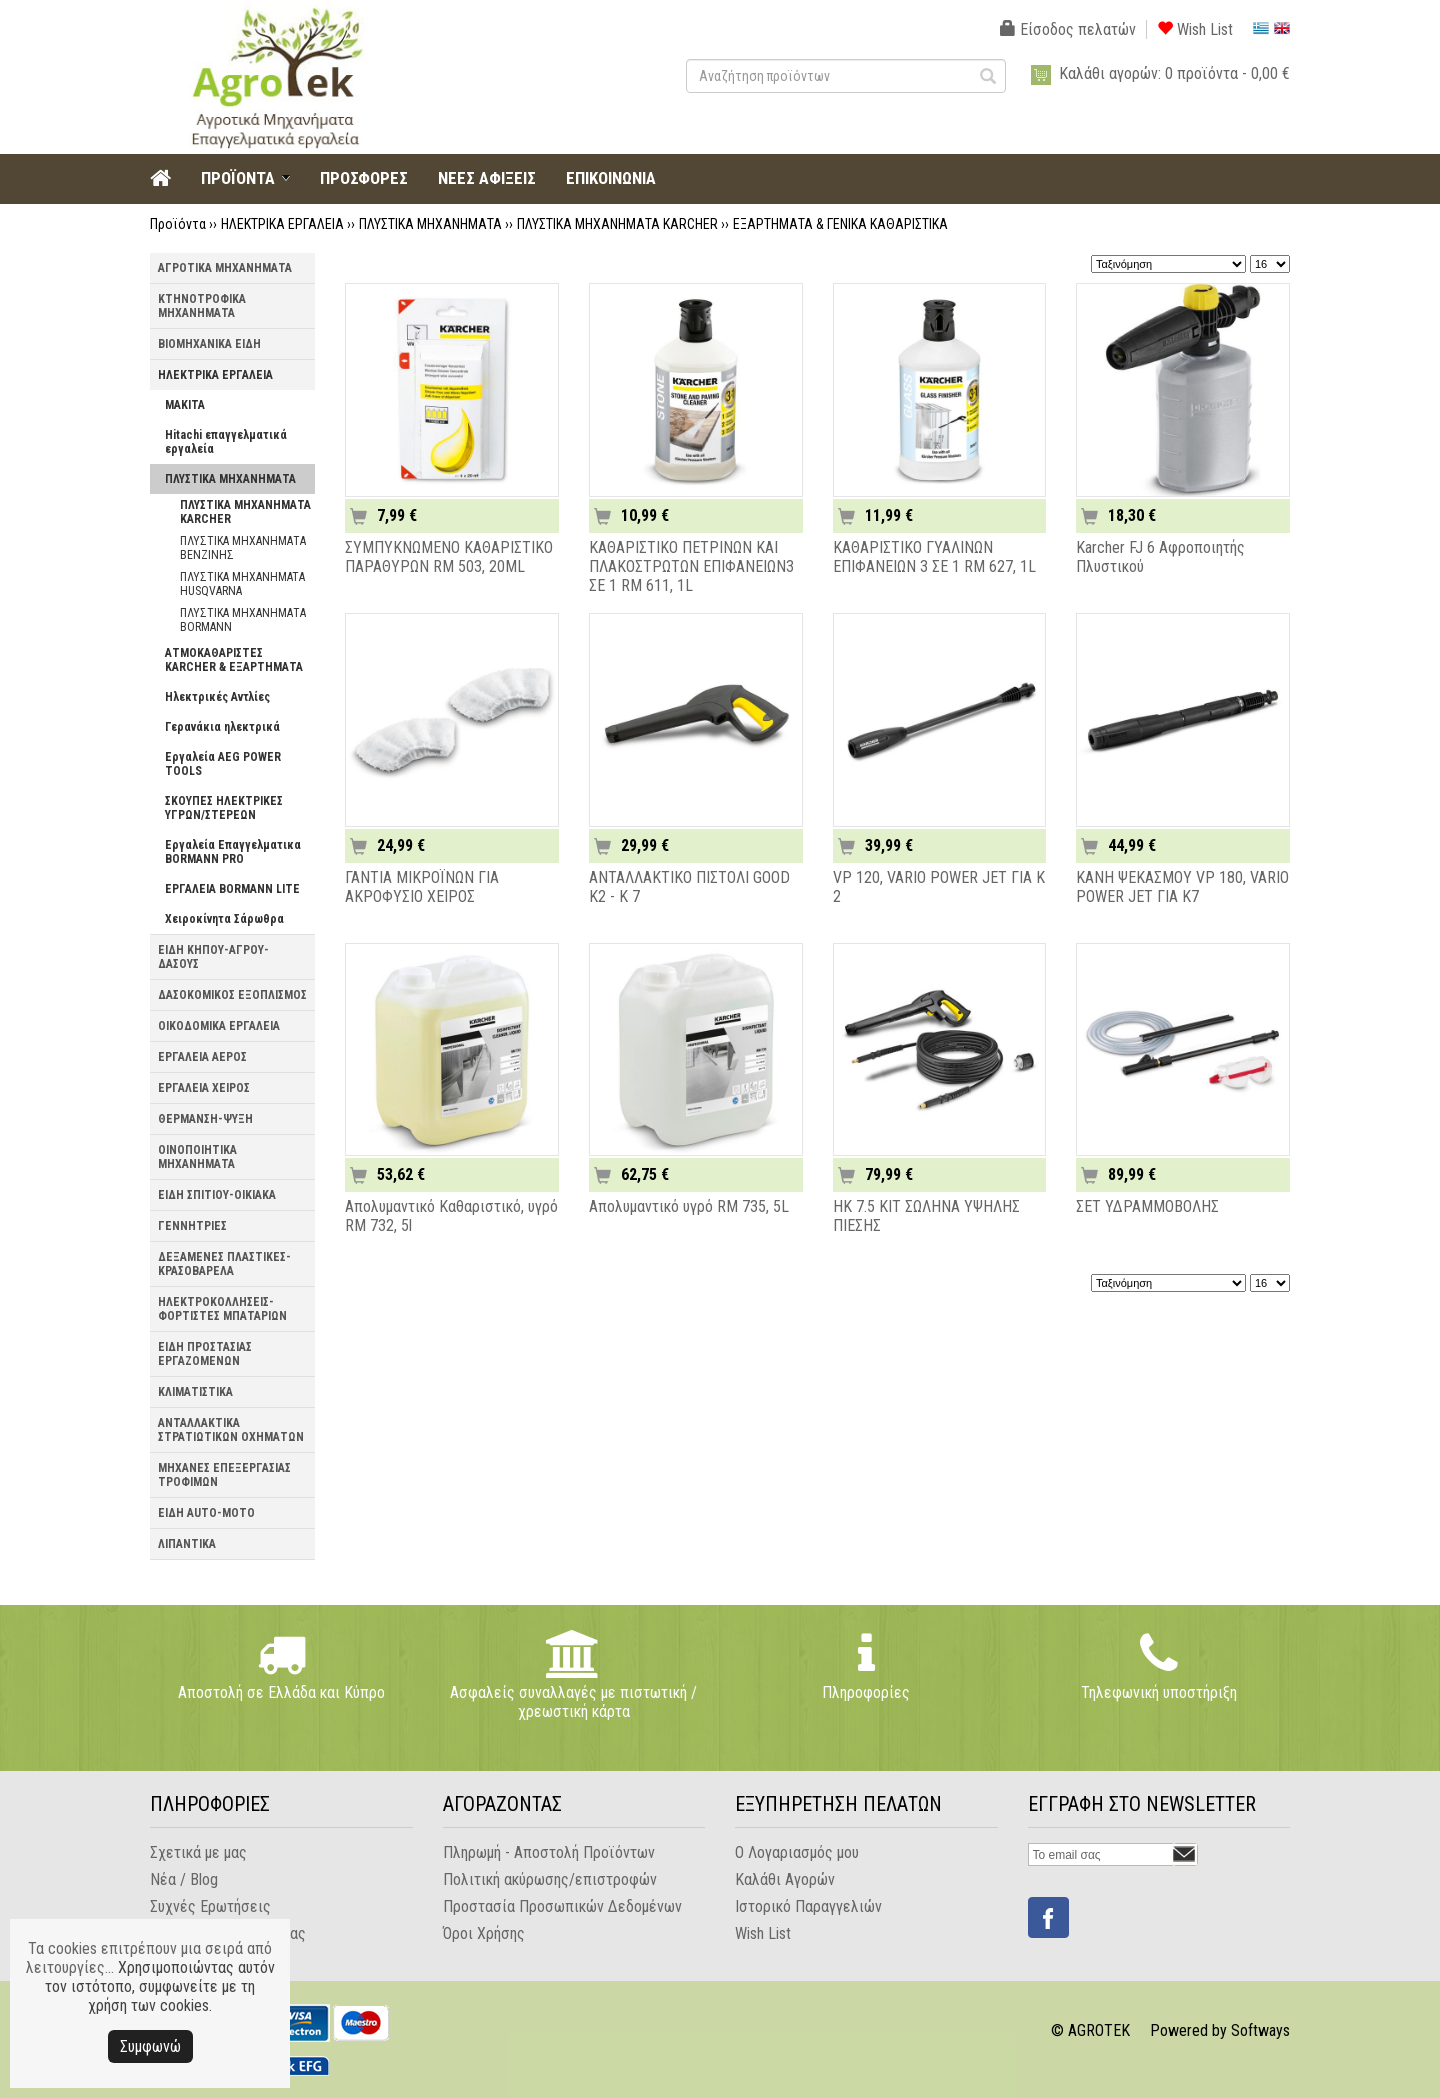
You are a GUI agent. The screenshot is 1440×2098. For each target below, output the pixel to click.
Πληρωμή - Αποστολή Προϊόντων (549, 1852)
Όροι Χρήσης (484, 1933)
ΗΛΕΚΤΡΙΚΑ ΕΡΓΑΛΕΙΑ (282, 224)
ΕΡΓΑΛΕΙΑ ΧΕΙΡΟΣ (204, 1088)
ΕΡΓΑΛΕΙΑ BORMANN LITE (232, 889)
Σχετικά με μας (198, 1852)
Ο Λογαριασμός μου (797, 1852)
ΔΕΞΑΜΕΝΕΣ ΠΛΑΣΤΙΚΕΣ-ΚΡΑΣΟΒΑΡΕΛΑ (224, 1264)
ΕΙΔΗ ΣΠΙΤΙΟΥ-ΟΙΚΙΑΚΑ (217, 1195)
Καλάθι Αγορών (785, 1879)
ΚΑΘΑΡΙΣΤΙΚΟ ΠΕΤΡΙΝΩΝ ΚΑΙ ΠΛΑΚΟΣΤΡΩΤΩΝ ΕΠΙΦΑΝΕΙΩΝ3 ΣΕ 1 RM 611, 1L (691, 566)
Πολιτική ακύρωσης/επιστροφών (550, 1879)
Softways (1260, 2030)
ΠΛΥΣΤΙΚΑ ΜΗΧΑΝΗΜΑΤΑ (430, 224)
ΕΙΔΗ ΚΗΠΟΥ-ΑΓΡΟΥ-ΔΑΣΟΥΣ (213, 957)
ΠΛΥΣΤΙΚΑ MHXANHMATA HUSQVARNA (242, 584)
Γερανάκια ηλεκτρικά (222, 727)
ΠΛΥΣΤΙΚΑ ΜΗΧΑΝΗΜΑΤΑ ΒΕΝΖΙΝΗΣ (243, 548)
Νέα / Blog (184, 1879)
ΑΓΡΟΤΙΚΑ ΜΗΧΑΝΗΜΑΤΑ (225, 268)
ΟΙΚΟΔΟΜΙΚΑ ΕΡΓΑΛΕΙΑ (219, 1026)
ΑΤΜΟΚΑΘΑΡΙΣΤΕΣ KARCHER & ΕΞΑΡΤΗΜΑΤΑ (234, 660)
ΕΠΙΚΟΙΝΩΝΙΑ (611, 178)
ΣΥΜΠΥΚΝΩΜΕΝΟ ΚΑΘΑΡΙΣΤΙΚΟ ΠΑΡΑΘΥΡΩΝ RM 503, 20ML (449, 557)
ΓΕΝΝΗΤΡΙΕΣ (192, 1226)
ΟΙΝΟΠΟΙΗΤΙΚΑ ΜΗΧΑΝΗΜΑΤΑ (197, 1157)
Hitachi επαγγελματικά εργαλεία (226, 442)
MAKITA (185, 405)
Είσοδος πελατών (1068, 29)
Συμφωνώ (150, 2046)
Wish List (1195, 29)
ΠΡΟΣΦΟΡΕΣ (364, 178)
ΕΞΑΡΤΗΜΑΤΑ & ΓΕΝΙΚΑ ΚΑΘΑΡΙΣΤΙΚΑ (840, 224)
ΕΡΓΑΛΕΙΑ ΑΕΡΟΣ (202, 1057)
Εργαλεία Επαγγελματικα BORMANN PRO (233, 852)
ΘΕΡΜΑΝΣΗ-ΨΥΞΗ (205, 1119)
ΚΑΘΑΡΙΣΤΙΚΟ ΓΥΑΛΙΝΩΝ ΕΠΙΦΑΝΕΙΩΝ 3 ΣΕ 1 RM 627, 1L (934, 557)
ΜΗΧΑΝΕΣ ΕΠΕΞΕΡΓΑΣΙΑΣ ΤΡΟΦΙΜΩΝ (224, 1475)
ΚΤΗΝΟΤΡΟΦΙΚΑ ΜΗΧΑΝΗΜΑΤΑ (202, 306)
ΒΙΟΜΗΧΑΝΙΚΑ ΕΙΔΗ (209, 344)
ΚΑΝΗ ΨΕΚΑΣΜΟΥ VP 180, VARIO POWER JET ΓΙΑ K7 (1182, 887)
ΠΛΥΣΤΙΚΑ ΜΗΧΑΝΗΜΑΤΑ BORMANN (243, 620)
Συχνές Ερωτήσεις (210, 1906)
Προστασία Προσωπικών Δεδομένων (562, 1906)
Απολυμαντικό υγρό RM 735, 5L (689, 1206)
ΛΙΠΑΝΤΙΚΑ (187, 1544)
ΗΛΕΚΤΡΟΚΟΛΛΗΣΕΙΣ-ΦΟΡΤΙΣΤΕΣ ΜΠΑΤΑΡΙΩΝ (222, 1309)
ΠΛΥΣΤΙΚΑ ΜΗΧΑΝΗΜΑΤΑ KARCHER (617, 224)
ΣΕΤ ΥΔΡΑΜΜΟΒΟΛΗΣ (1147, 1206)
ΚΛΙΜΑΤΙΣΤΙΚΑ (195, 1392)
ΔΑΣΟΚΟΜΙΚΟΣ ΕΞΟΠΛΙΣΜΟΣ (232, 995)
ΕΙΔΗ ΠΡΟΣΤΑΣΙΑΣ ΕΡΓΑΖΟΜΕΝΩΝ (205, 1354)
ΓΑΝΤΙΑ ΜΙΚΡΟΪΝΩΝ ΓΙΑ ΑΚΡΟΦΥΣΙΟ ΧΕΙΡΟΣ (422, 887)
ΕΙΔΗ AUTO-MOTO (206, 1513)
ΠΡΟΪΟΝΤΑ (238, 178)
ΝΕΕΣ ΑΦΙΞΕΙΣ (487, 178)
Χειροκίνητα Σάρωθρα (224, 919)
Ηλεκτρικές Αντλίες (217, 697)
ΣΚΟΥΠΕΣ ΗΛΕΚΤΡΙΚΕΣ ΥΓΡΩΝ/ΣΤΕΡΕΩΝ (224, 808)
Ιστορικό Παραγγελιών (808, 1906)
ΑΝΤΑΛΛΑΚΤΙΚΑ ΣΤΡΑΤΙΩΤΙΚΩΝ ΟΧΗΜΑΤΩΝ (231, 1430)
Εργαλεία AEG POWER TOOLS (223, 764)
